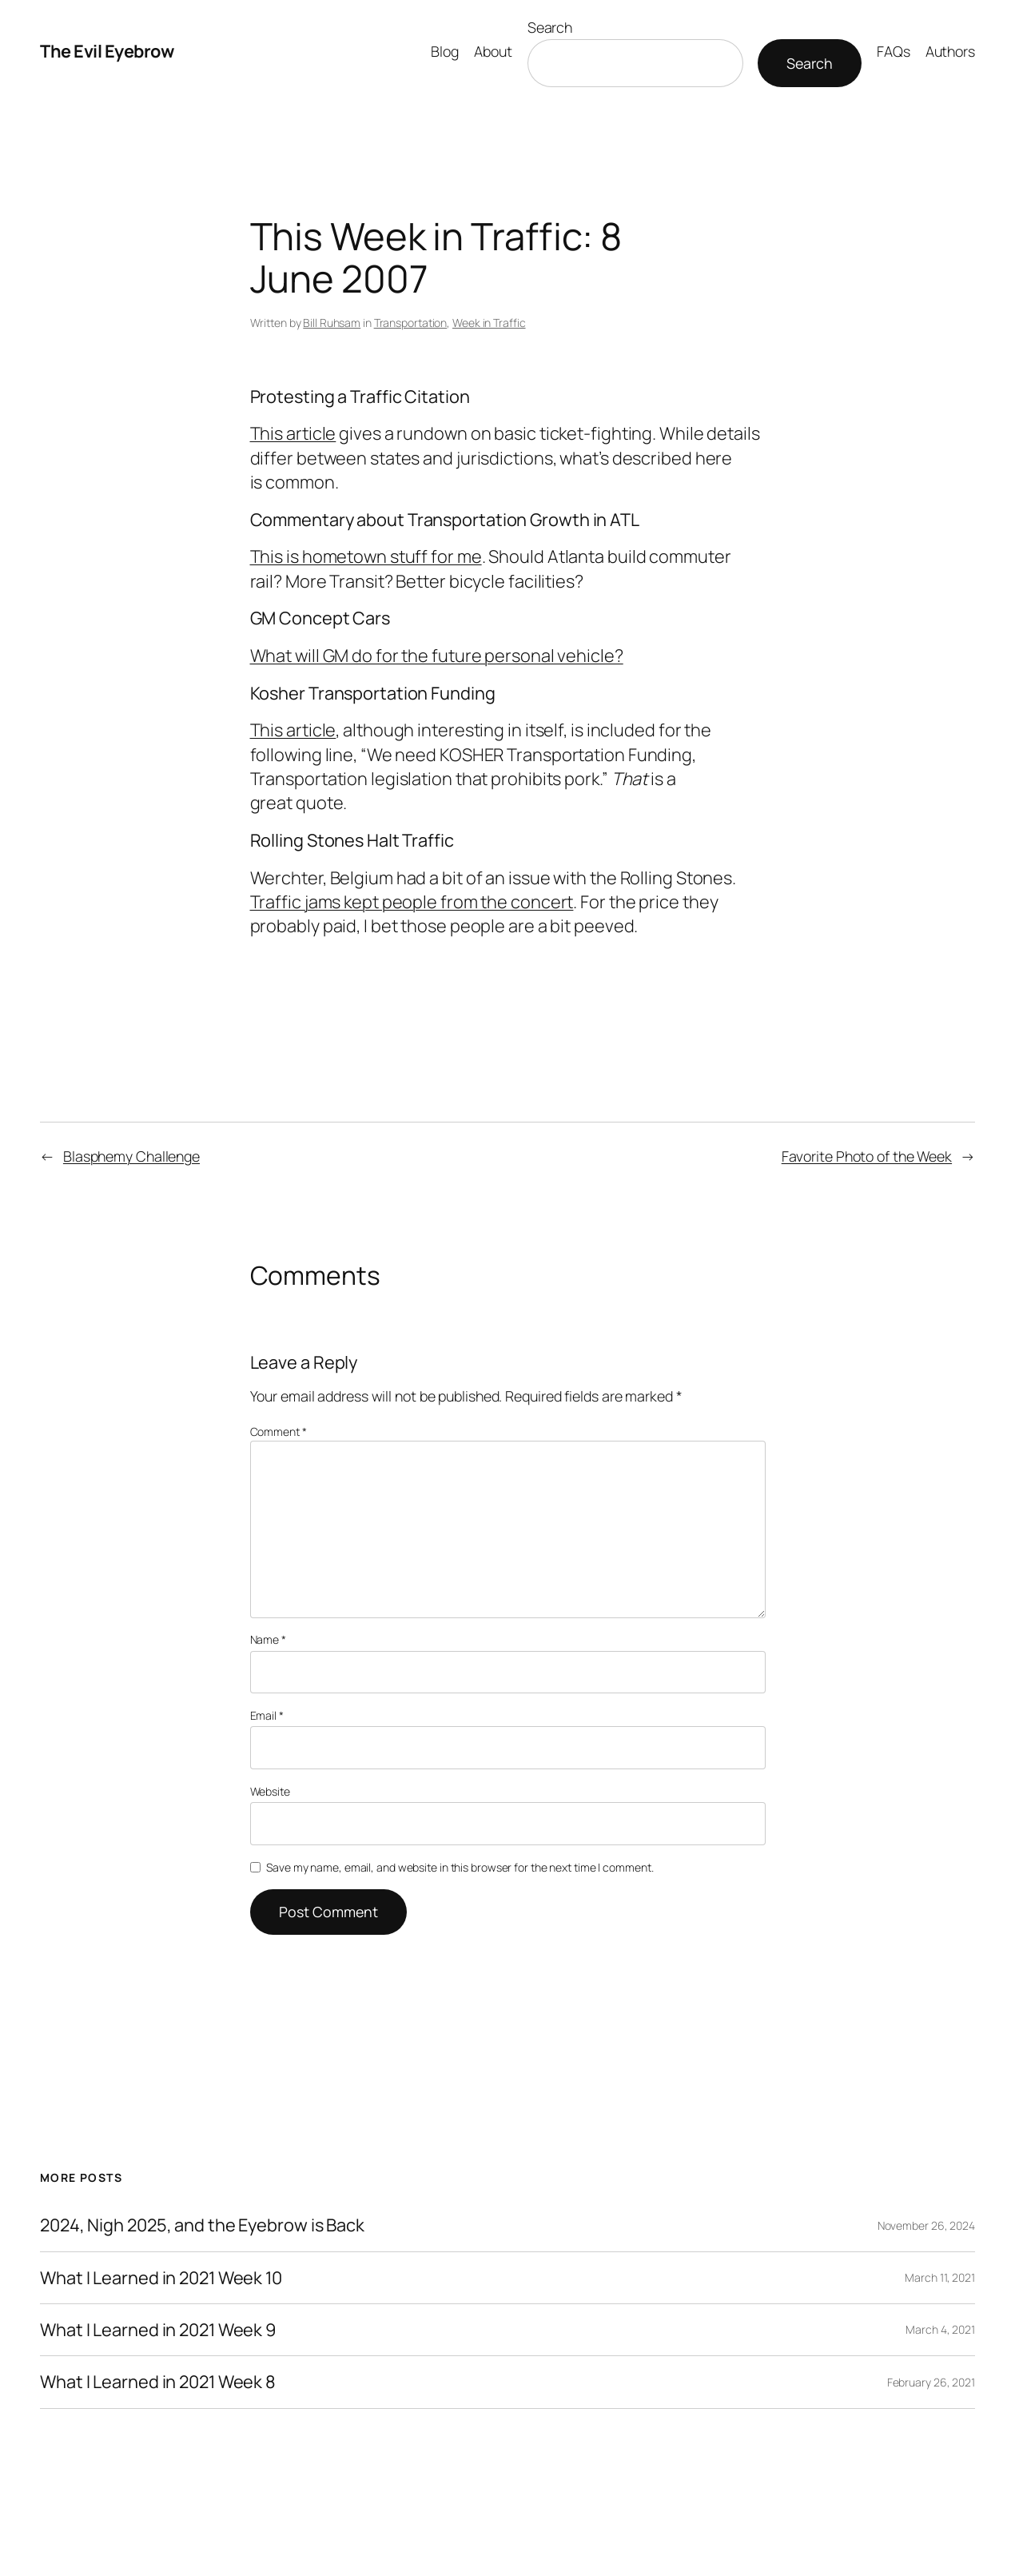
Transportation (411, 322)
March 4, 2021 (940, 2329)
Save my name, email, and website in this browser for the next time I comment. (459, 1867)
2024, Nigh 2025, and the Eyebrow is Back (202, 2225)
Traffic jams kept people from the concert (412, 902)
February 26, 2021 (931, 2382)
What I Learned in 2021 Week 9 (158, 2329)
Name (268, 1639)
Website (270, 1791)
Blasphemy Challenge (131, 1156)
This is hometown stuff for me (366, 556)
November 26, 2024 (926, 2225)
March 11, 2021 (940, 2277)
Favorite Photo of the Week (867, 1156)
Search (549, 27)
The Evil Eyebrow (106, 51)
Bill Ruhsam (331, 322)
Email (267, 1715)
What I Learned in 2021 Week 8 (158, 2381)
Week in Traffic (489, 322)
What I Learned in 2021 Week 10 (161, 2277)
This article (293, 433)
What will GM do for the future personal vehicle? (436, 656)
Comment (278, 1431)
